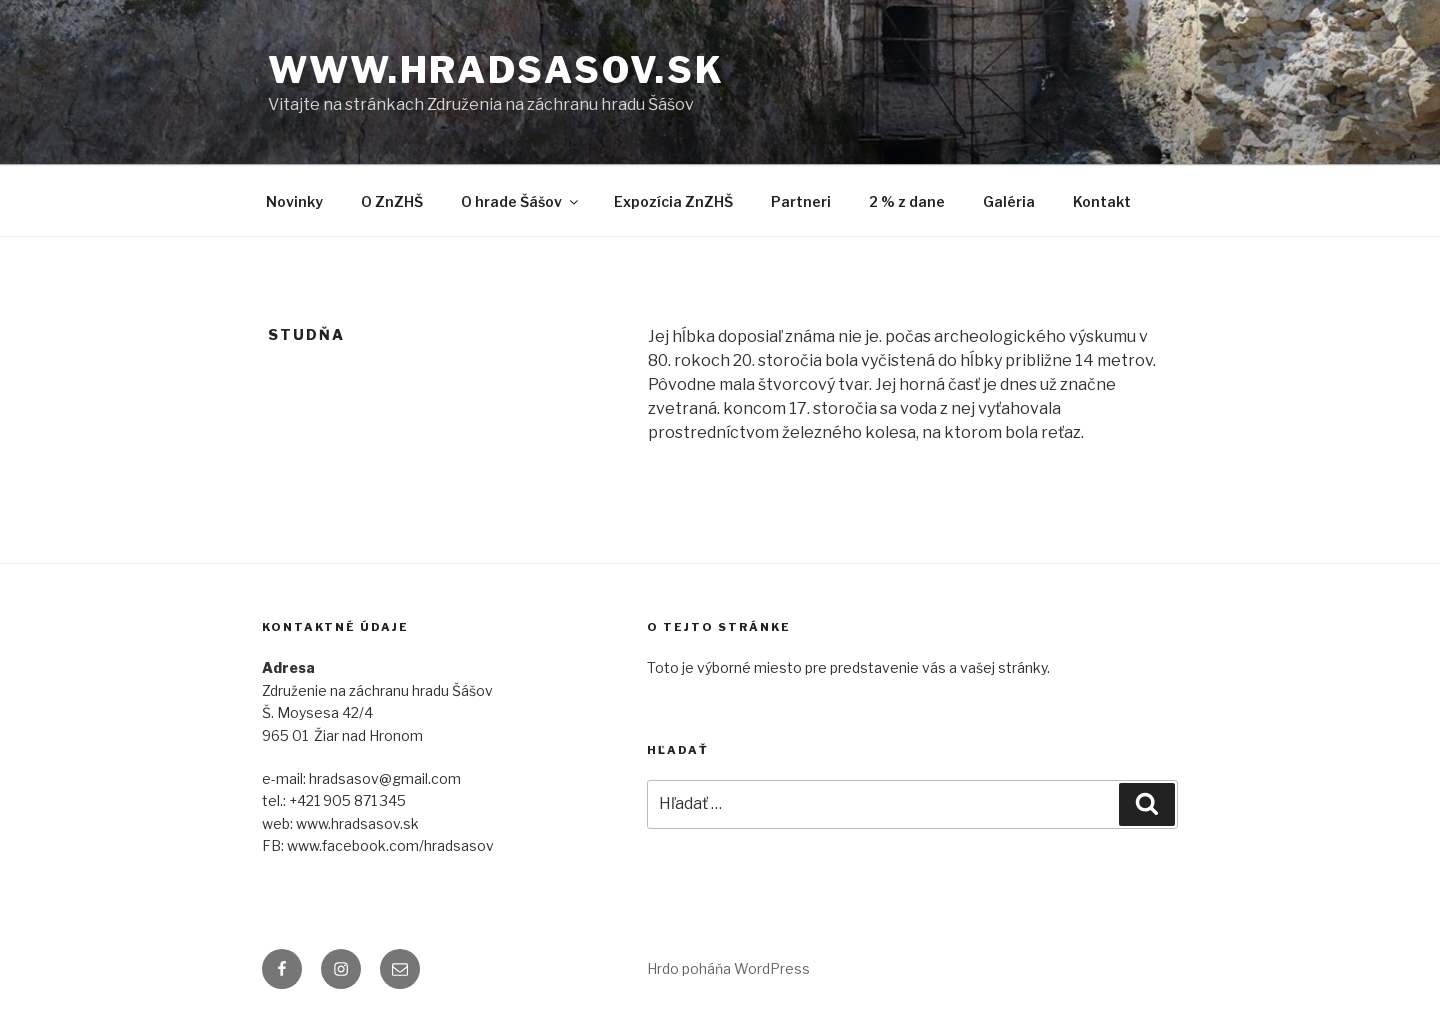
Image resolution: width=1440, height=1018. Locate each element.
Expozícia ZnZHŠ (673, 201)
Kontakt (1102, 201)
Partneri (801, 201)
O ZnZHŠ (392, 201)
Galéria (1009, 201)
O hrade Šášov (521, 201)
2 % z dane (907, 201)
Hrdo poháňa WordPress (728, 968)
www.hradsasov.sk (496, 70)
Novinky (294, 201)
